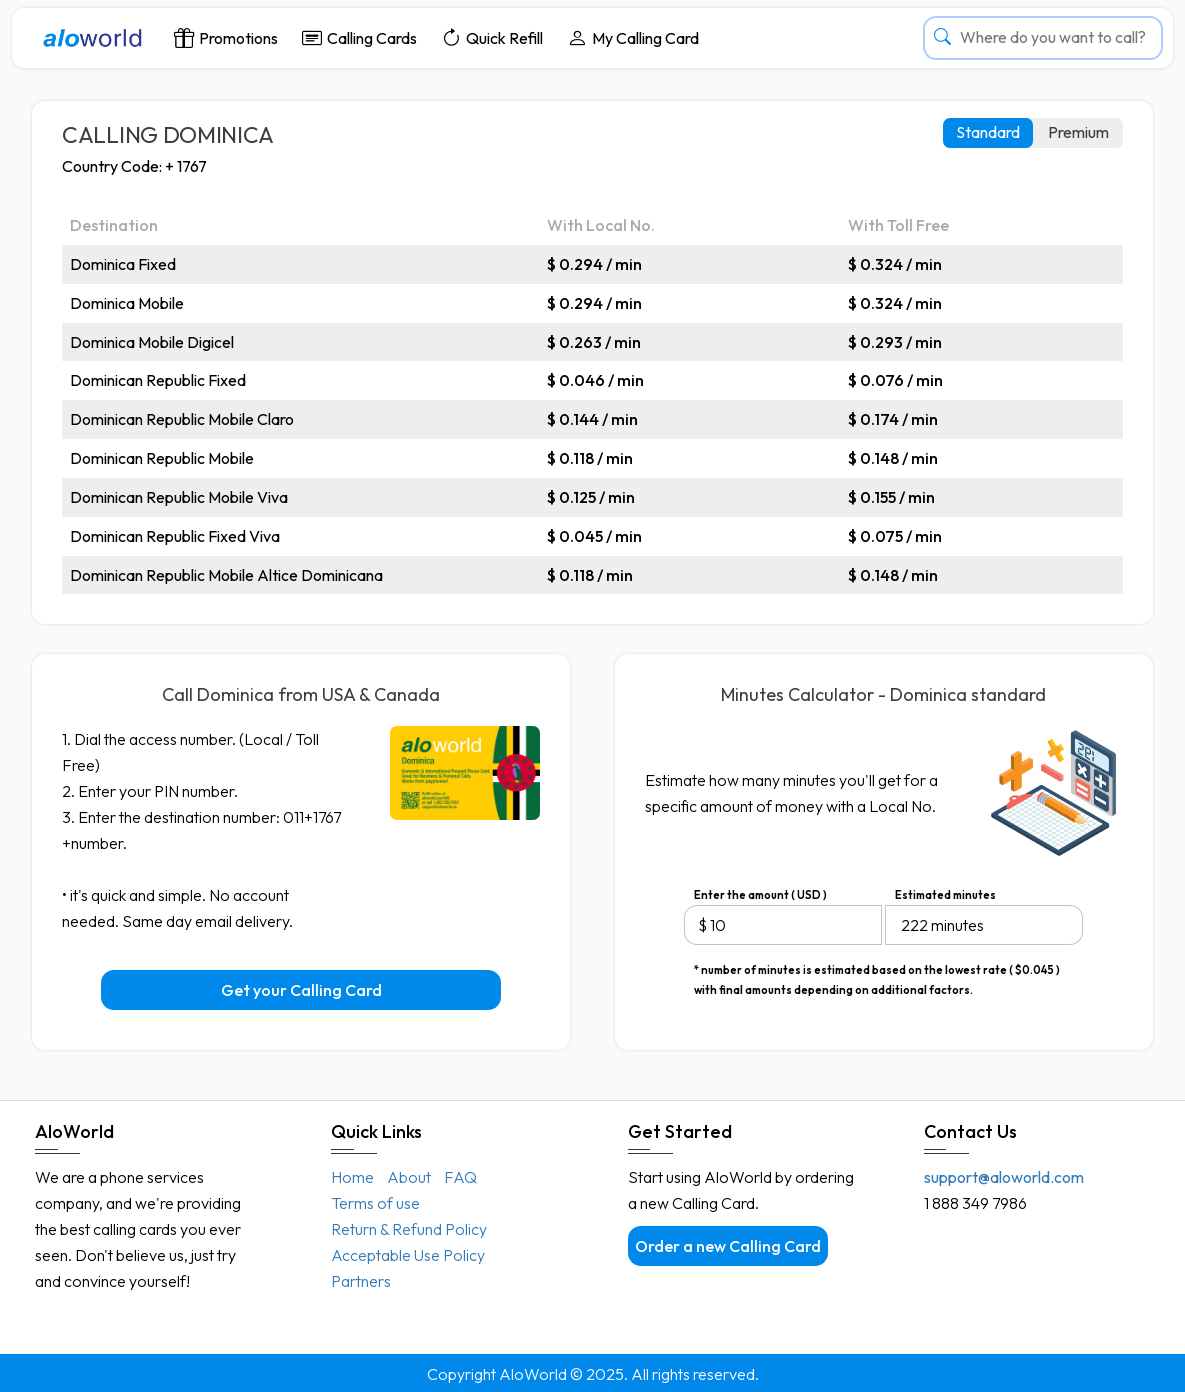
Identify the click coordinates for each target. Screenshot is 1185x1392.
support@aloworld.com (1004, 1177)
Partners (361, 1281)
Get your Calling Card (301, 990)
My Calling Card (633, 37)
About (409, 1177)
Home (352, 1177)
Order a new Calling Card (728, 1246)
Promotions (226, 37)
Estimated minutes (945, 895)
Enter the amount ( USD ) (760, 895)
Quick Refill (492, 37)
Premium (1078, 132)
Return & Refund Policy (409, 1229)
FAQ (460, 1177)
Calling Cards (359, 37)
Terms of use (375, 1203)
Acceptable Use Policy (408, 1255)
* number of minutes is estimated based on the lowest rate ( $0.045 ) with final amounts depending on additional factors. (877, 971)
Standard (988, 132)
